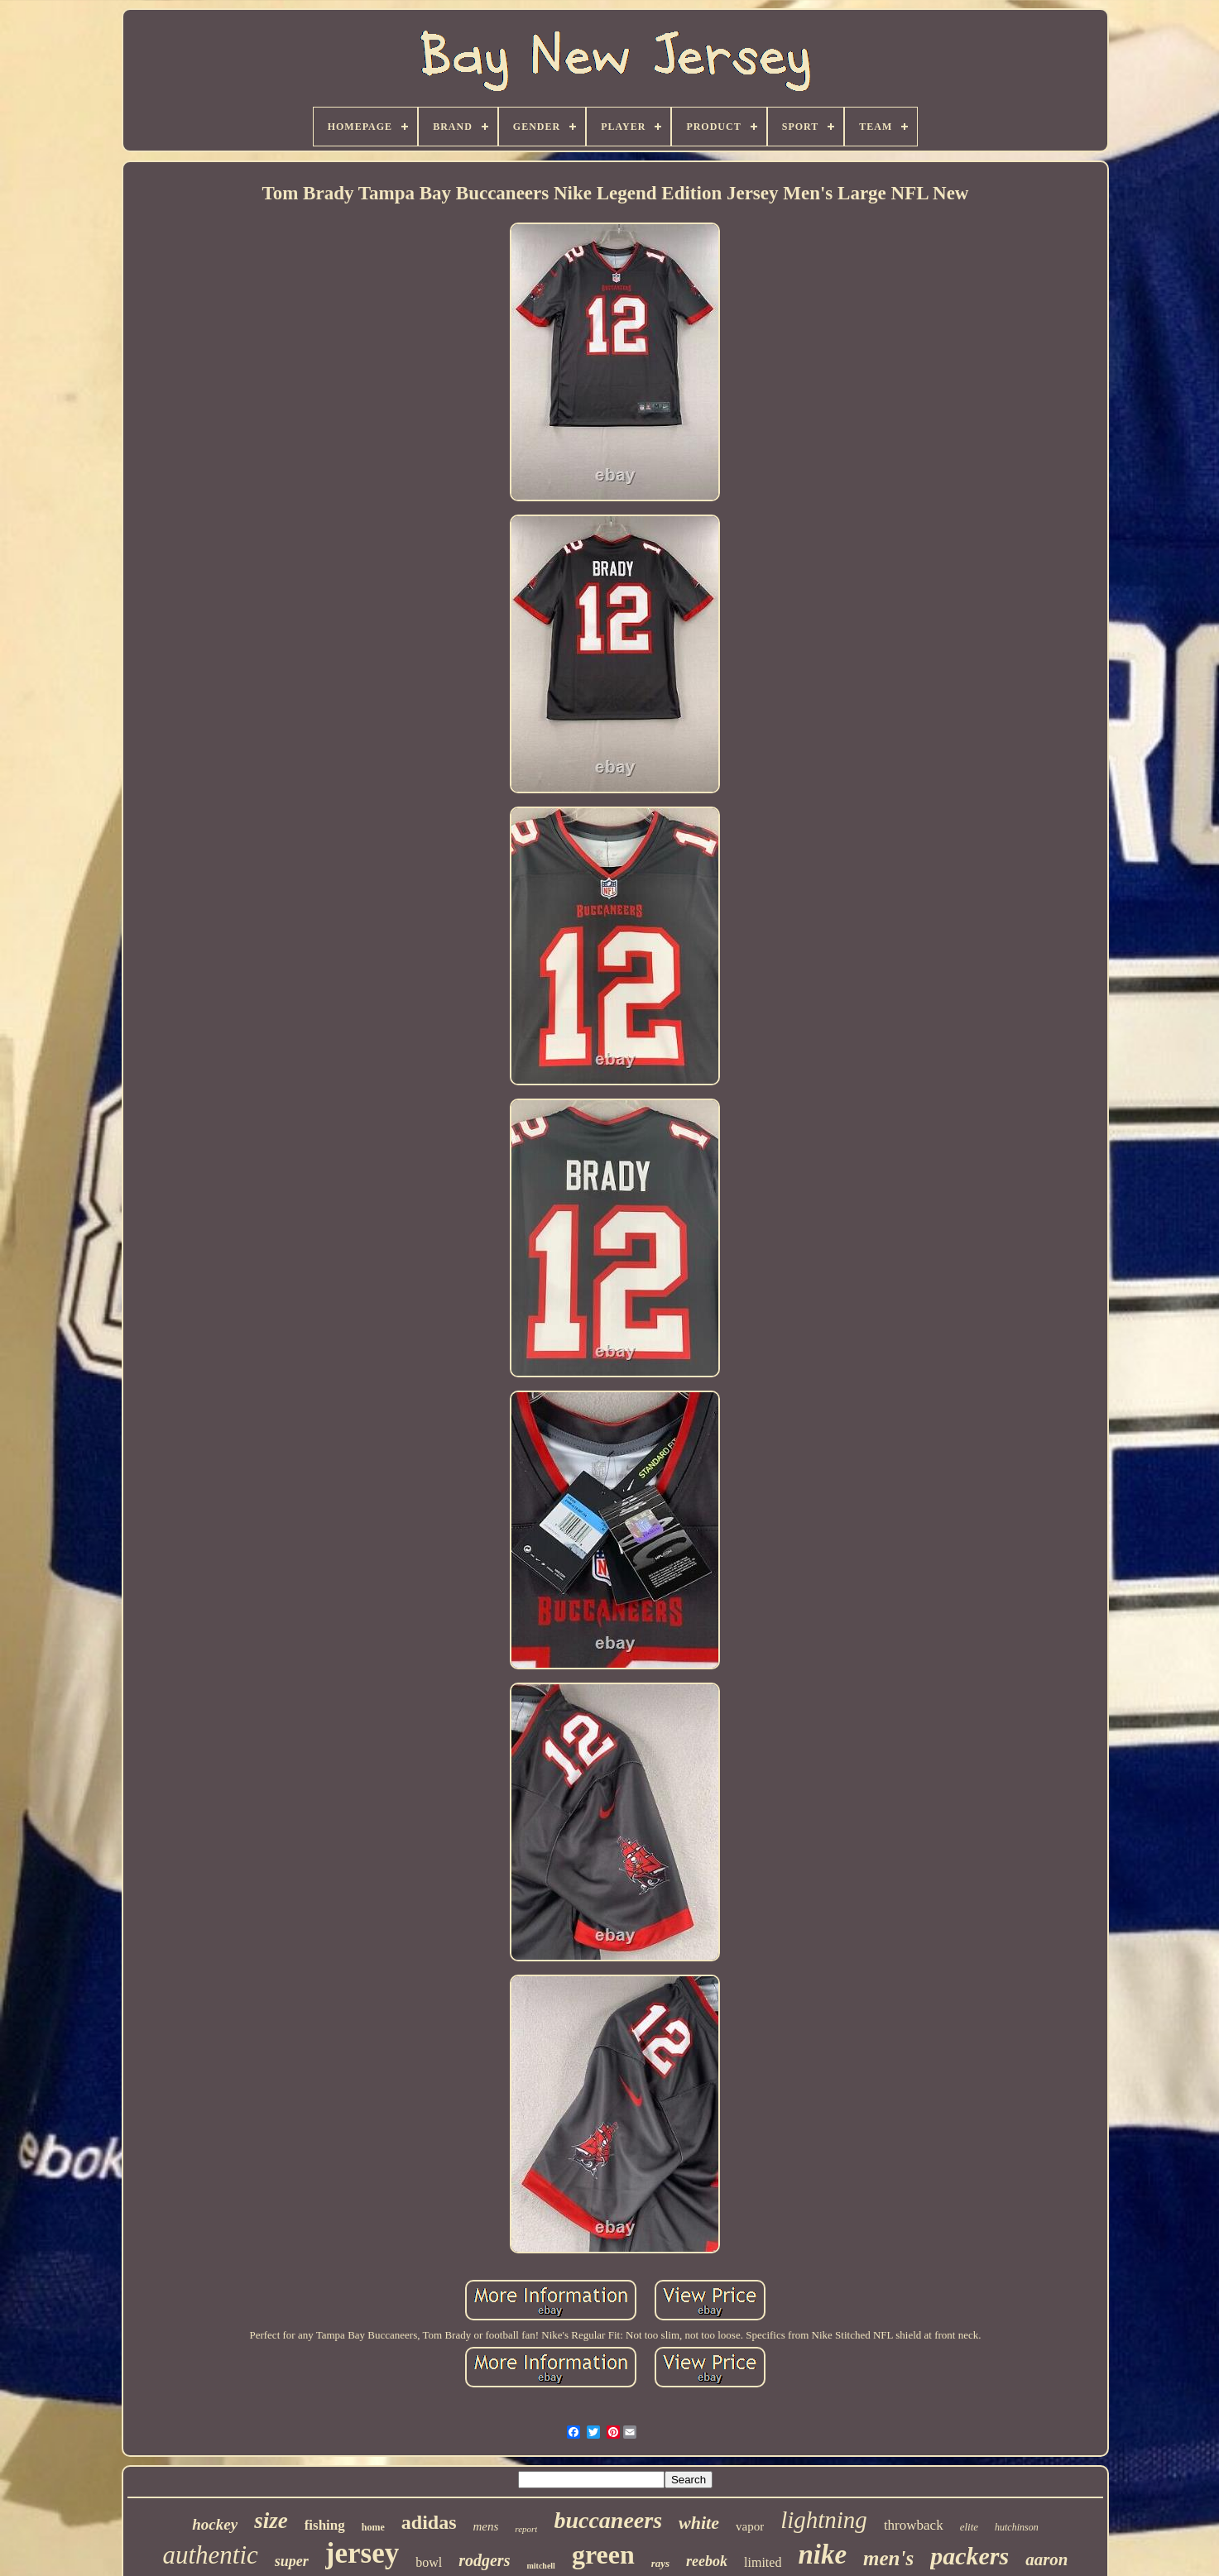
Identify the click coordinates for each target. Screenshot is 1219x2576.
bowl (428, 2562)
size (271, 2520)
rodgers (484, 2560)
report (526, 2529)
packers (969, 2555)
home (373, 2527)
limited (762, 2562)
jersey (362, 2553)
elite (969, 2527)
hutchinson (1017, 2527)
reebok (706, 2561)
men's (888, 2558)
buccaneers (608, 2520)
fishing (325, 2525)
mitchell (540, 2565)
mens (486, 2526)
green (603, 2554)
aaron (1046, 2559)
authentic (209, 2554)
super (292, 2561)
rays (660, 2563)
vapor (750, 2526)
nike (822, 2554)
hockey (215, 2524)
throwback (913, 2525)
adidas (429, 2522)
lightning (823, 2520)
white (699, 2522)
